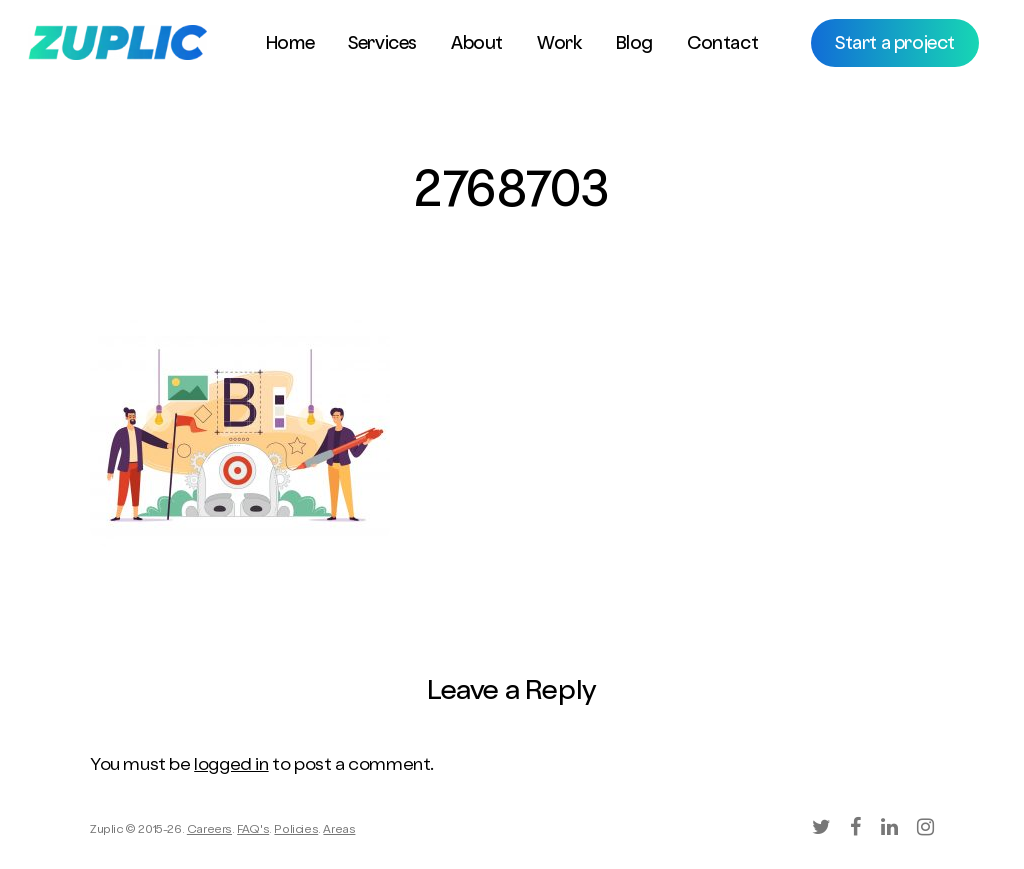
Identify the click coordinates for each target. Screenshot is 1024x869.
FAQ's (253, 831)
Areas (339, 831)
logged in (231, 766)
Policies (296, 831)
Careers (209, 831)
